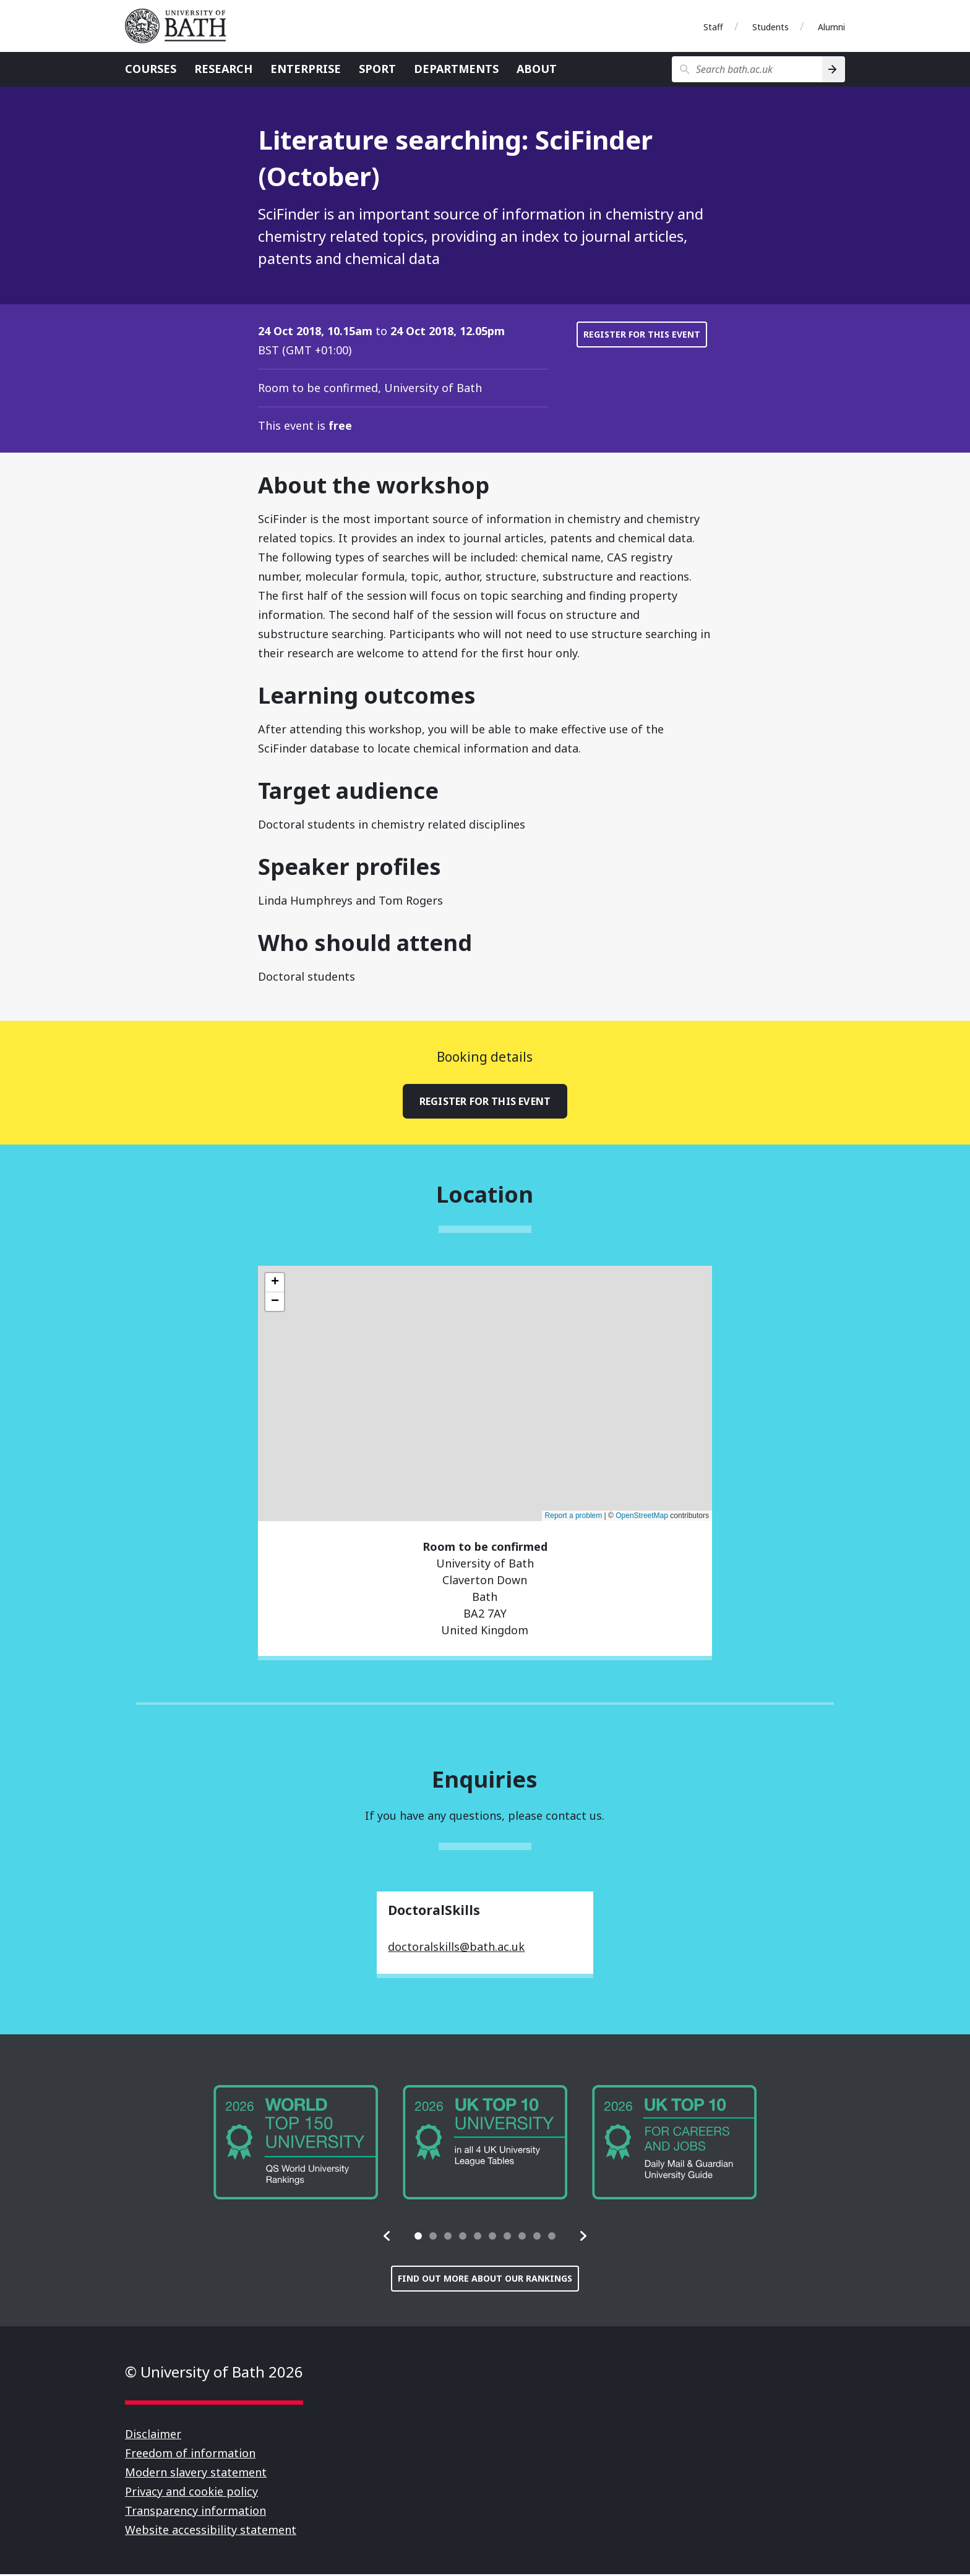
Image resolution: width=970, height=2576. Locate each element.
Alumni (831, 27)
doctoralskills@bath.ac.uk (456, 1948)
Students (770, 27)
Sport (377, 68)
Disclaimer (153, 2435)
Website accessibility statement (210, 2531)
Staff (713, 27)
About (537, 68)
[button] (387, 2237)
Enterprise (305, 68)
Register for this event (641, 334)
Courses (150, 68)
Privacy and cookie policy (191, 2493)
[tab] (418, 2237)
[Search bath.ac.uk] (747, 69)
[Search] (833, 69)
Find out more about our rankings (485, 2280)
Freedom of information (190, 2454)
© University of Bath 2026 (214, 2373)
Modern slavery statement (196, 2474)
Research (223, 68)
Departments (456, 68)
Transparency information (195, 2512)
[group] (295, 2144)
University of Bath (180, 26)
